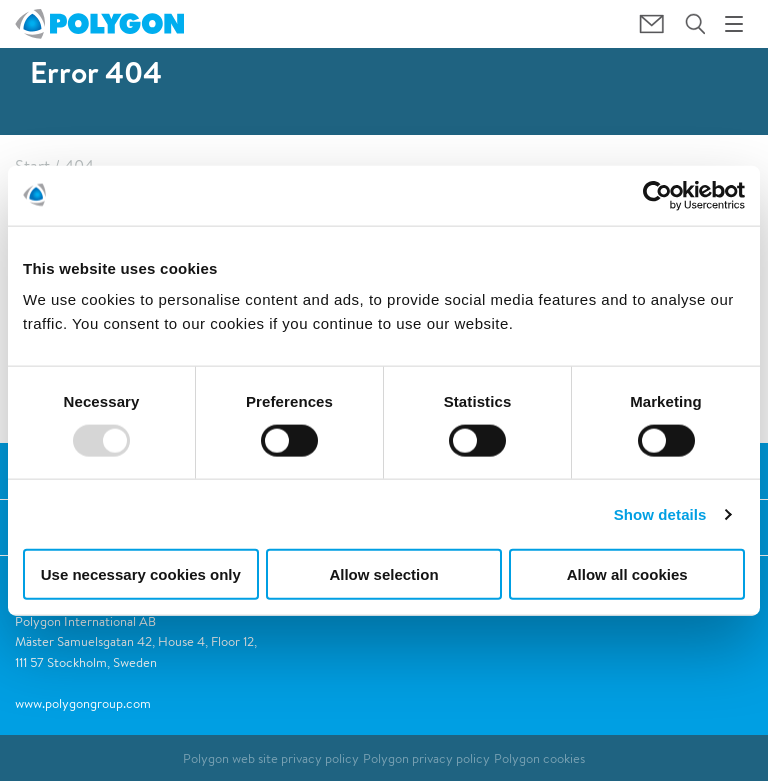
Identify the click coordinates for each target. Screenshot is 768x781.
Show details (660, 513)
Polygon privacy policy (426, 758)
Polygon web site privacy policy (271, 758)
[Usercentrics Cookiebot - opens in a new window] (657, 195)
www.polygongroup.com (83, 703)
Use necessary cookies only (141, 574)
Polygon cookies (539, 758)
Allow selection (383, 574)
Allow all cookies (627, 574)
